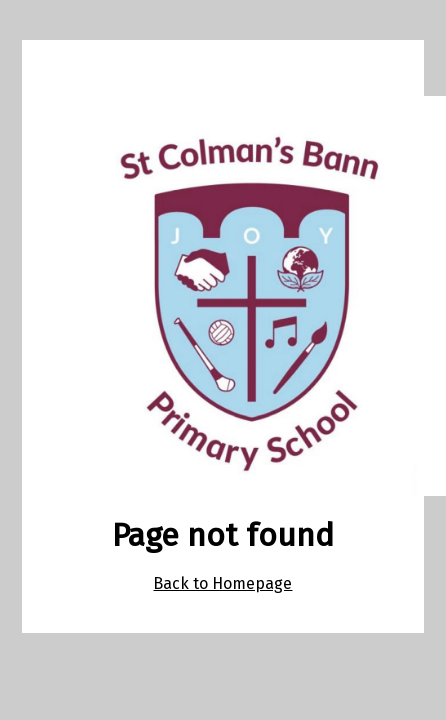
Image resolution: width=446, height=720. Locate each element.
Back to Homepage (222, 583)
